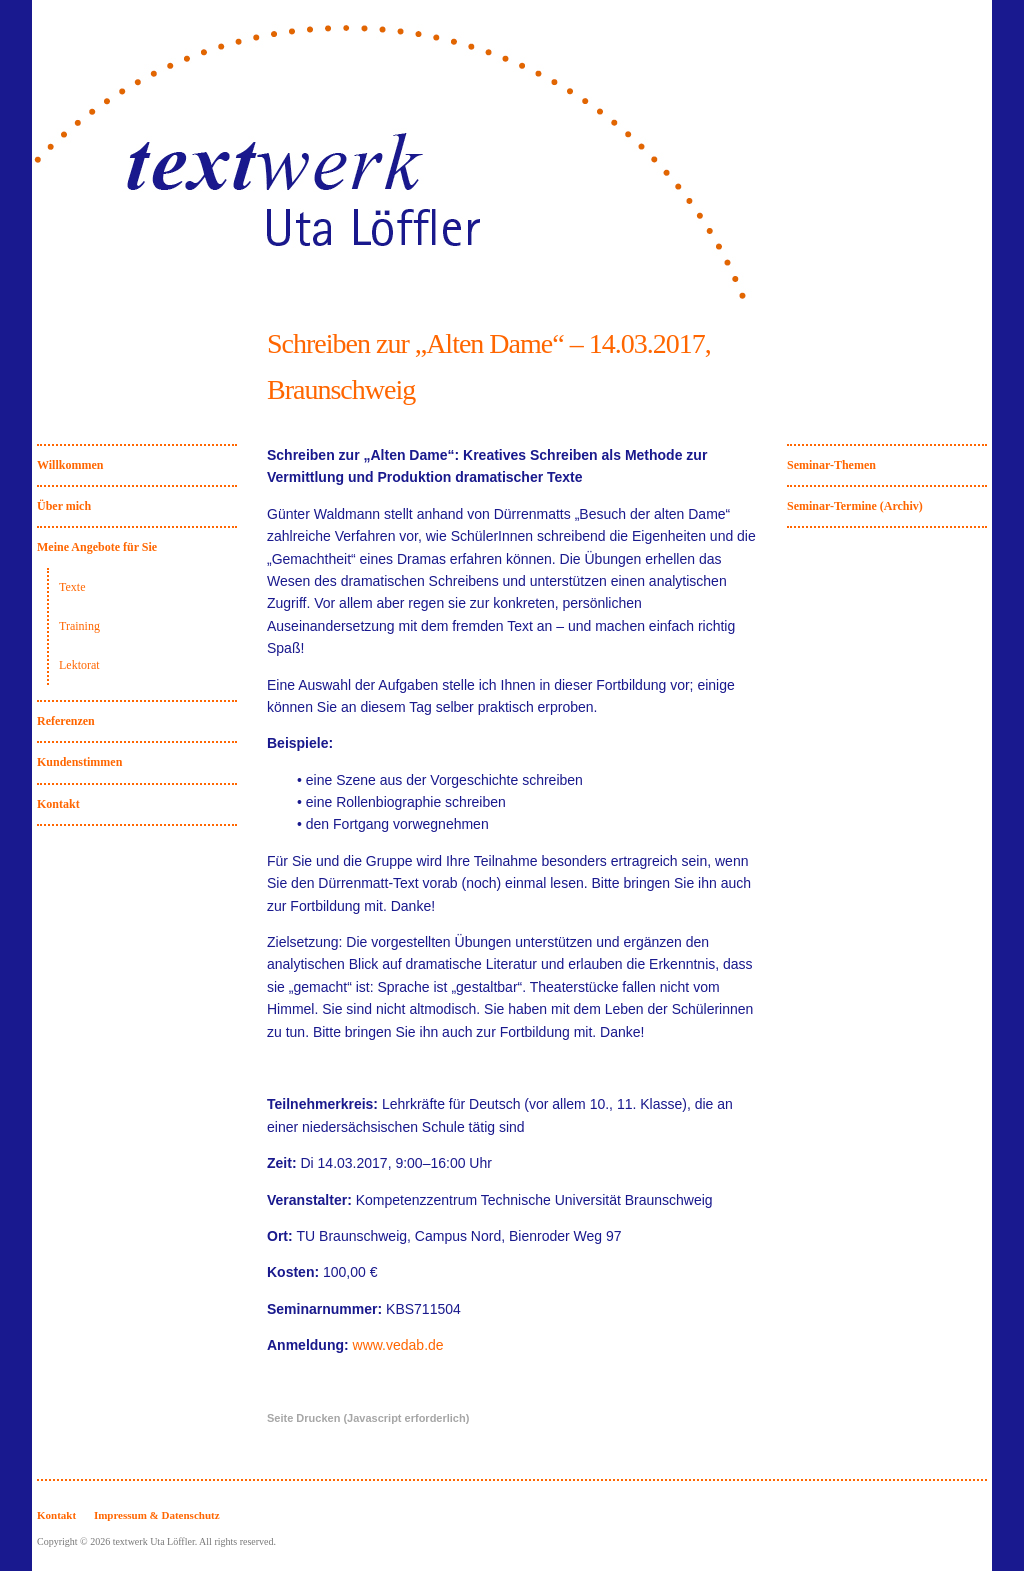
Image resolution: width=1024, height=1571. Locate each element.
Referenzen (66, 721)
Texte (72, 587)
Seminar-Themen (831, 465)
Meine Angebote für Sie (97, 547)
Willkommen (70, 465)
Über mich (64, 506)
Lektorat (79, 665)
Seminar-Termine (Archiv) (855, 506)
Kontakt (58, 804)
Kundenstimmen (79, 762)
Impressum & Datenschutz (157, 1515)
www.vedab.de (398, 1345)
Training (79, 626)
